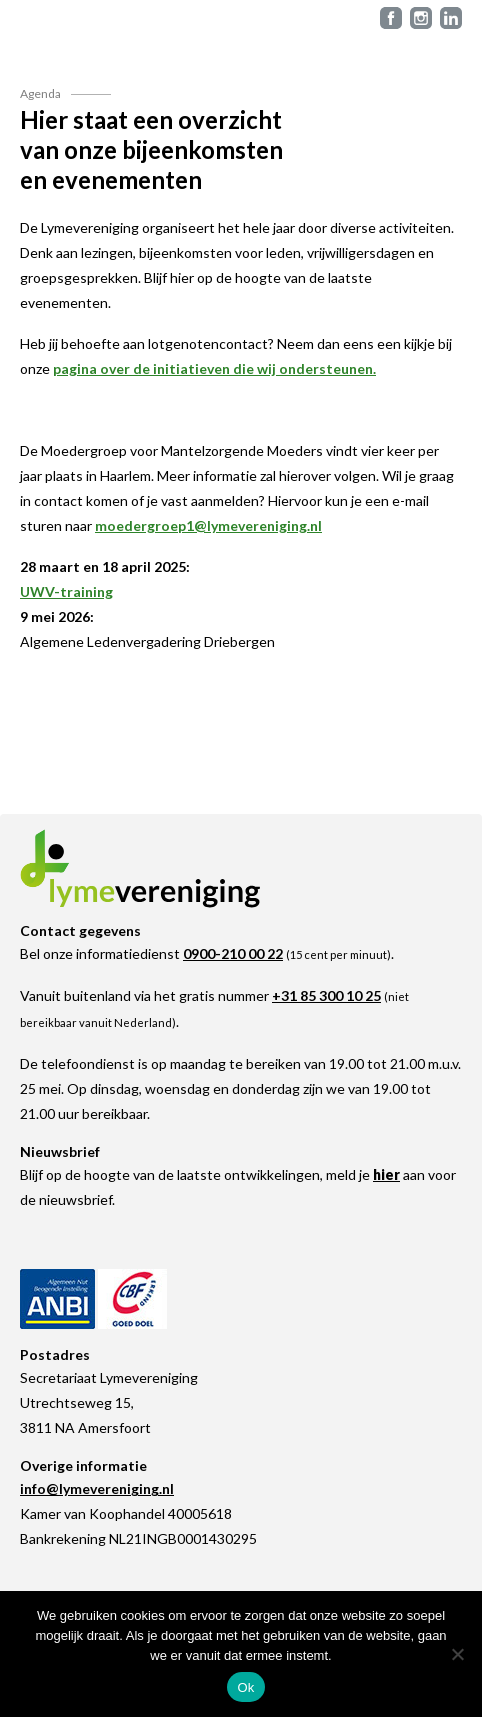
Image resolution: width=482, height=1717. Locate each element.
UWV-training (66, 591)
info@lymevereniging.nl (97, 1488)
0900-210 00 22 (233, 953)
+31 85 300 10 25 (326, 995)
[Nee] (457, 1654)
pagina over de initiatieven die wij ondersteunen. (214, 368)
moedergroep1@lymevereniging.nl (208, 525)
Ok (245, 1687)
